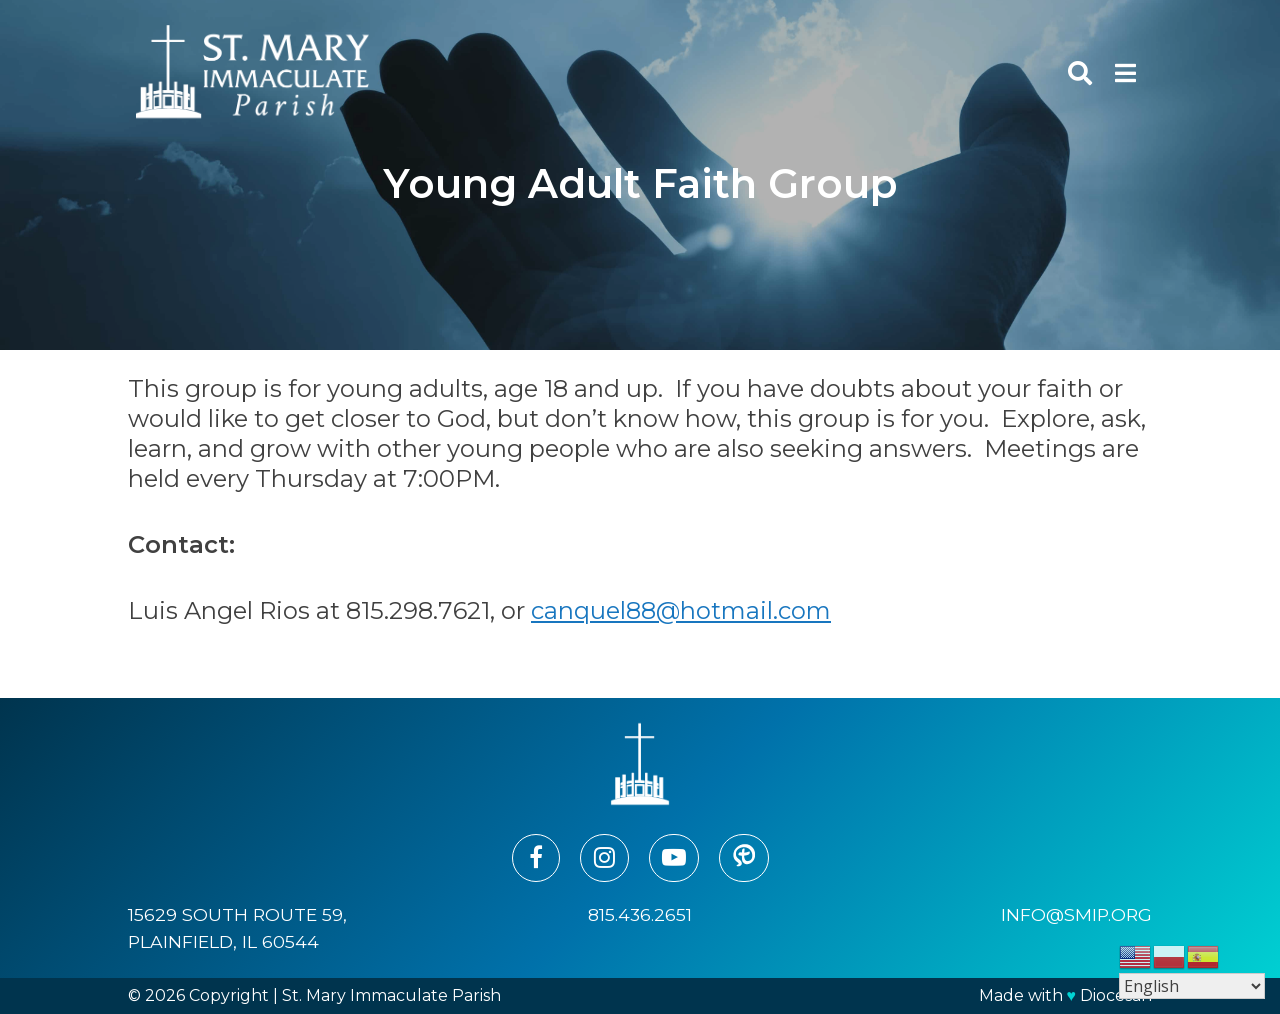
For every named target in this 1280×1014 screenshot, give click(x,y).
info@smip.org (1076, 914)
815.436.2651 (640, 914)
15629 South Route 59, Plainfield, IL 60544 (237, 927)
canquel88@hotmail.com (681, 610)
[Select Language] (1192, 986)
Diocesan (1116, 995)
